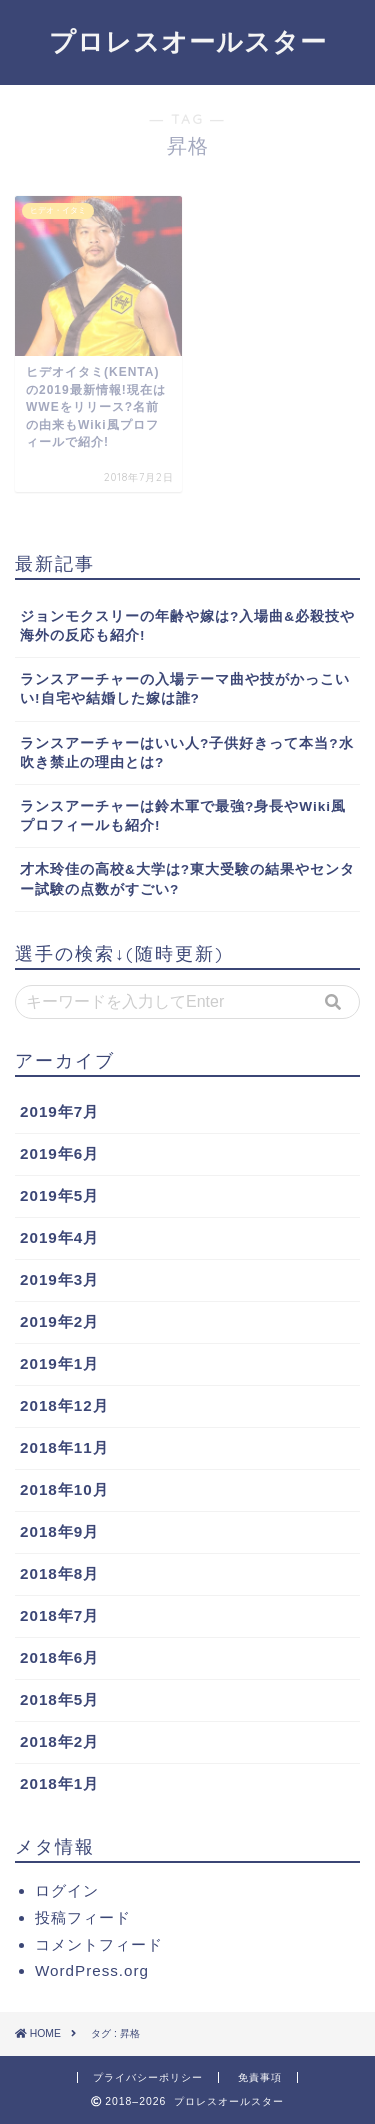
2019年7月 (59, 1111)
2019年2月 (59, 1321)
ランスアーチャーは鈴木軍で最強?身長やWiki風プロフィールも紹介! (183, 816)
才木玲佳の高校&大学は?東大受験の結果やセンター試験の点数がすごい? (187, 879)
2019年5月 (59, 1195)
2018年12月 (64, 1405)
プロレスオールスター (188, 41)
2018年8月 (59, 1573)
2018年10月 (64, 1489)
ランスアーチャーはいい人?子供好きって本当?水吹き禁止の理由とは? (187, 753)
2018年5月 (59, 1699)
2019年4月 (59, 1237)
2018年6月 (59, 1657)
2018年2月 (59, 1741)
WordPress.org (92, 1970)
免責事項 (260, 2077)
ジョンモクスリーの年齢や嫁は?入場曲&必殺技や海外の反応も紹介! (187, 626)
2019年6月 (59, 1153)
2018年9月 (59, 1531)
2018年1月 (59, 1783)
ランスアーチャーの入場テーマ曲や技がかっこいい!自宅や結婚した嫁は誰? (185, 689)
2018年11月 (64, 1447)
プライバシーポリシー (148, 2077)
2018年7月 (59, 1615)
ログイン (67, 1890)
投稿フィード (83, 1917)
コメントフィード (99, 1944)
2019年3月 (59, 1279)
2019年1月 (59, 1363)
